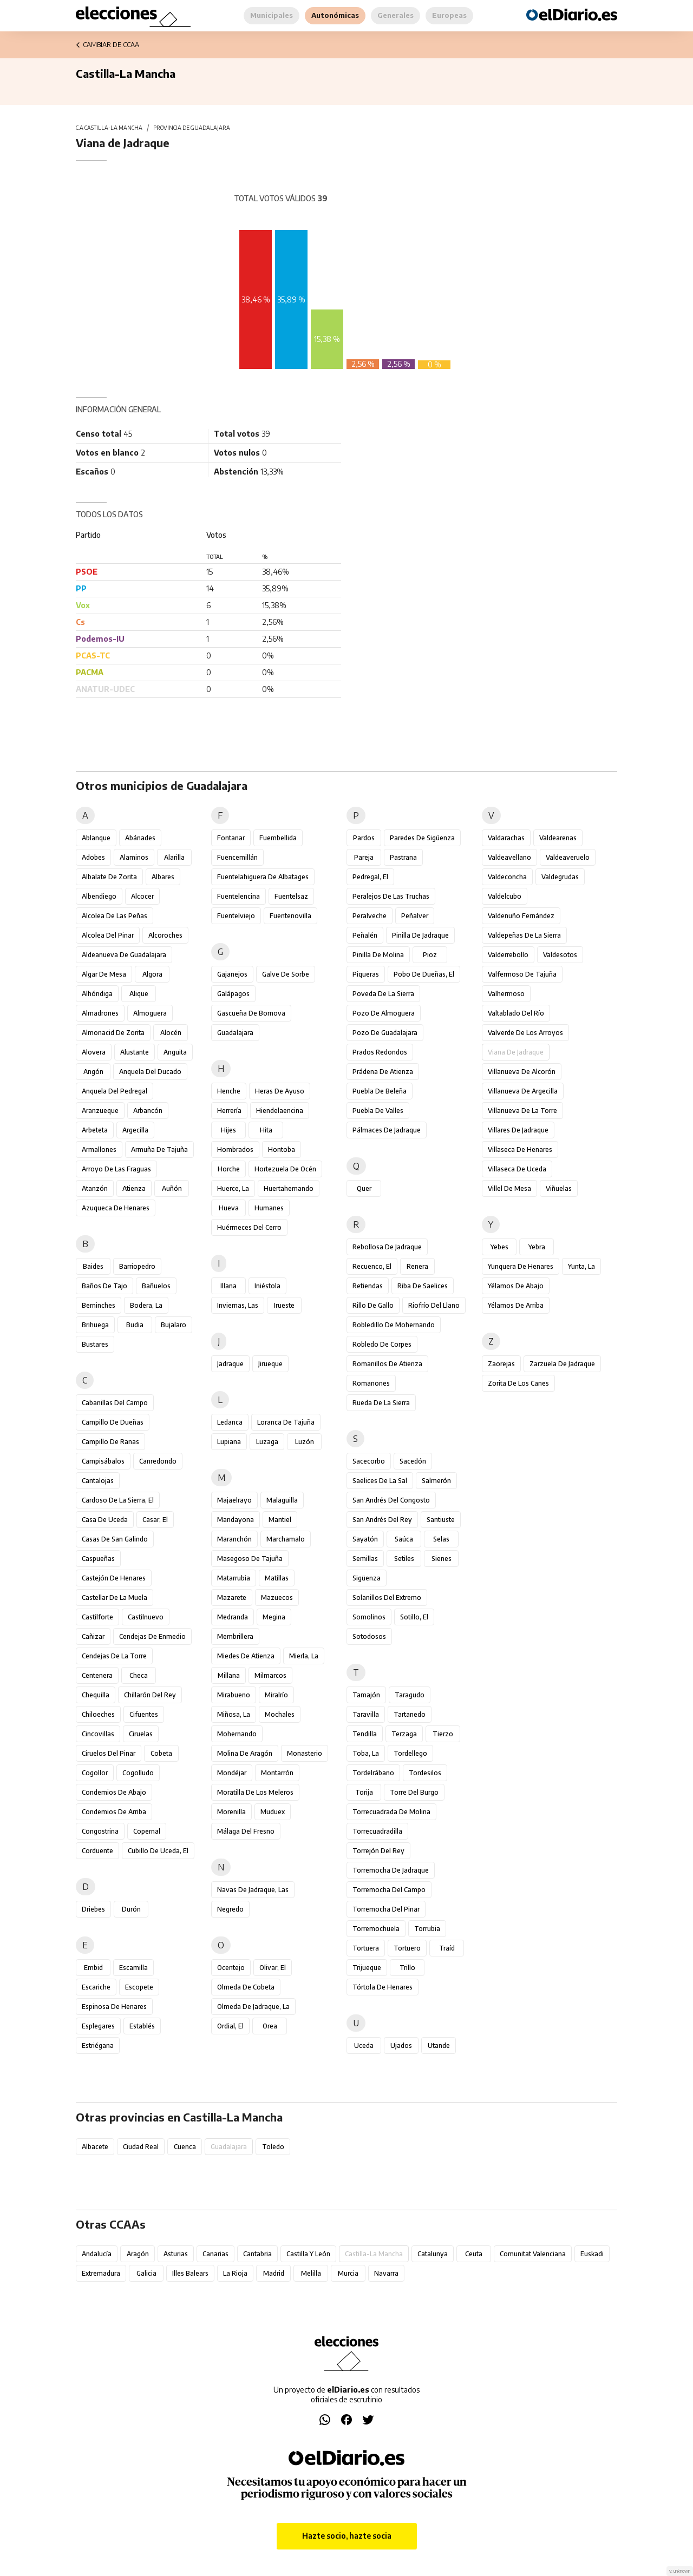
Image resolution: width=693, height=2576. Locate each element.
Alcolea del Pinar (108, 935)
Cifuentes (143, 1714)
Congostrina (100, 1831)
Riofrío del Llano (434, 1305)
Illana (228, 1286)
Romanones (371, 1383)
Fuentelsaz (291, 896)
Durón (131, 1909)
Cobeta (161, 1753)
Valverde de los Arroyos (525, 1033)
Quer (364, 1188)
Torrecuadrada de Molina (391, 1812)
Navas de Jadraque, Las (253, 1890)
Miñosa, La (233, 1714)
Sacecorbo (368, 1461)
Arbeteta (95, 1130)
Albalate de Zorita (109, 877)
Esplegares (98, 2026)
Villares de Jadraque (518, 1130)
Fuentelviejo (236, 916)
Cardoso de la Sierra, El (118, 1500)
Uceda (364, 2045)
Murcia (348, 2273)
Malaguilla (282, 1500)
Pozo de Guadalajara (384, 1033)
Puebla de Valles (377, 1110)
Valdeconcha (507, 877)
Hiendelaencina (279, 1110)
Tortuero (407, 1948)
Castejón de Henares (114, 1578)
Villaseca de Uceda (517, 1169)
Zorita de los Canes (518, 1383)
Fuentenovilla (290, 916)
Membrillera (235, 1636)
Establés (142, 2026)
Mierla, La (303, 1656)
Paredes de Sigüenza (422, 838)
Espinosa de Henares (114, 2006)
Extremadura (101, 2273)
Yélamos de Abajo (516, 1286)
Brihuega (95, 1325)
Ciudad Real (141, 2147)
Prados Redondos (379, 1052)
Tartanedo (410, 1714)
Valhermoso (506, 994)
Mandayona (235, 1520)
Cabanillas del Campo (115, 1403)
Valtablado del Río (516, 1013)
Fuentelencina (238, 896)
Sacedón (413, 1461)
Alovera (94, 1052)
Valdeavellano (509, 857)
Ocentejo (231, 1968)
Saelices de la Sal (379, 1481)
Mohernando (237, 1734)
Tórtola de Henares (382, 1987)
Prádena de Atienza (382, 1072)
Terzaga (404, 1734)
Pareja (364, 857)
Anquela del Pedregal (114, 1091)
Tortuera (365, 1948)
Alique (138, 994)
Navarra (386, 2273)
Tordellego (410, 1753)
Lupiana (229, 1442)
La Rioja (235, 2273)
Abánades (140, 838)
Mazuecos (277, 1597)
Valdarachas (506, 838)
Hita (266, 1130)
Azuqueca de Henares (115, 1208)
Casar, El (155, 1520)
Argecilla (135, 1130)
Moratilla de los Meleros (255, 1792)
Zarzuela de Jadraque (562, 1364)
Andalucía (97, 2254)
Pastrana (403, 857)
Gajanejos (232, 974)
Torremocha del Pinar (386, 1909)
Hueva (229, 1208)
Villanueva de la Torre (522, 1110)
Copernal (146, 1831)
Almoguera (150, 1013)
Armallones (99, 1149)
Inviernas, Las (237, 1305)
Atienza (134, 1188)
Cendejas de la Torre (114, 1656)
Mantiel (280, 1520)
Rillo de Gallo (373, 1305)
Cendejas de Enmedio (152, 1636)
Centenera (97, 1675)
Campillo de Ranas (110, 1442)
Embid (93, 1968)
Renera (417, 1266)
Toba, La (365, 1753)
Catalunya (432, 2254)
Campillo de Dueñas (112, 1422)
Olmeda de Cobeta (245, 1987)
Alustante (134, 1052)
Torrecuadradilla (377, 1831)
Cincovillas (98, 1734)
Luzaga (267, 1442)
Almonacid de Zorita (113, 1033)
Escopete (139, 1987)
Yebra (536, 1247)
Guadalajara (235, 1033)
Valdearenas (558, 838)
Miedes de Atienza (245, 1656)
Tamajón (366, 1695)
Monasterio (304, 1753)
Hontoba (281, 1149)
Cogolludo (138, 1773)
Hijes (228, 1130)
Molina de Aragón (244, 1753)
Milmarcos (270, 1675)
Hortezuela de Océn (285, 1169)
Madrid (273, 2273)
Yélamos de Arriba (516, 1305)
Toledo (273, 2147)
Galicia (146, 2273)
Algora (152, 974)
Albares (163, 877)
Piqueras (365, 974)
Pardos (364, 838)
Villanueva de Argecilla (523, 1091)
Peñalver (414, 916)
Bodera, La (146, 1305)
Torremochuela (376, 1929)
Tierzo (443, 1734)
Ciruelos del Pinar (108, 1753)
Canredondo (157, 1461)
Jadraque (230, 1364)
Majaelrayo (234, 1500)
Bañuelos (156, 1286)
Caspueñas (98, 1558)
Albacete (95, 2147)
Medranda (232, 1617)
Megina (274, 1617)
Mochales (280, 1714)
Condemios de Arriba (114, 1812)
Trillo (407, 1968)
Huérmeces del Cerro (249, 1227)
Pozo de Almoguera (383, 1013)
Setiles (404, 1558)
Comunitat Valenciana (533, 2254)
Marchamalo (285, 1539)
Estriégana (98, 2045)
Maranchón (234, 1539)
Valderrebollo (508, 955)
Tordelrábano (373, 1773)
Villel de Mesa (509, 1188)
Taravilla (365, 1714)
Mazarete (231, 1597)
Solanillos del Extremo (386, 1597)
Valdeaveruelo (568, 857)
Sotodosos (369, 1636)
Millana (229, 1675)
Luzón (304, 1442)
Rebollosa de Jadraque (387, 1247)
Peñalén (364, 935)
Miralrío (276, 1695)
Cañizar (93, 1636)
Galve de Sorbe (285, 974)
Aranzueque (100, 1110)
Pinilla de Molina (378, 955)
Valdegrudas (560, 877)
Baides (93, 1266)
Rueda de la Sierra (381, 1403)
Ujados (401, 2045)
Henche (228, 1091)
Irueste (284, 1305)
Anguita (175, 1052)
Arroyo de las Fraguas (116, 1169)
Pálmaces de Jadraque (386, 1130)
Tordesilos (425, 1773)
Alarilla (174, 857)
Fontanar (231, 838)
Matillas (277, 1578)
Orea (270, 2026)
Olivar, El (272, 1968)
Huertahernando (288, 1188)
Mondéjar (231, 1773)
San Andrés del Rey (382, 1520)
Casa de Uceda (105, 1520)
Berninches (98, 1305)
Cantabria (257, 2254)
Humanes (269, 1208)
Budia (134, 1325)
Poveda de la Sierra (383, 994)
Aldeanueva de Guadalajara (124, 955)
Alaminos (134, 857)
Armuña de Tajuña (159, 1149)
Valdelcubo (504, 896)
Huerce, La (233, 1188)
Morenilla (231, 1812)
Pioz (430, 955)
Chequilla (95, 1695)
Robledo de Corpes (381, 1344)
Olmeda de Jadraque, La (253, 2006)
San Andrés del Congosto (391, 1500)
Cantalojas (98, 1481)
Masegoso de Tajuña (250, 1558)
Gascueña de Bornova (251, 1013)
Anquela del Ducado (150, 1072)
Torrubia (427, 1929)
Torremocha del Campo (389, 1890)
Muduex (272, 1812)
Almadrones (100, 1013)
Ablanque (96, 838)
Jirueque (270, 1364)
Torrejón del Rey (378, 1851)
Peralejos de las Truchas (390, 896)
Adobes (93, 857)
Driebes (93, 1909)
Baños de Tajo (104, 1286)
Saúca (404, 1539)
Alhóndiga (97, 994)
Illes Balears (190, 2273)
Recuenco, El (371, 1266)
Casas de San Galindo (115, 1539)
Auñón (172, 1188)
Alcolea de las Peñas (114, 916)
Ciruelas (141, 1734)
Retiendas (367, 1286)
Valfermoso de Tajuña (522, 974)
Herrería (229, 1110)
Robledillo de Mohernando (393, 1325)
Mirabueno (233, 1695)
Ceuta (473, 2254)
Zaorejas (501, 1364)
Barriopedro (137, 1266)
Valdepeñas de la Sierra (524, 935)
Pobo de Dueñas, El (424, 974)
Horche (229, 1169)
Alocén (170, 1033)
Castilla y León (308, 2254)
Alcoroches (165, 935)
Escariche (96, 1987)
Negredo (230, 1909)
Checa (138, 1675)
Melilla (311, 2273)
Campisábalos (103, 1461)
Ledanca (230, 1422)
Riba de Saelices (422, 1286)
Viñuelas (559, 1188)
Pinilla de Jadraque (420, 935)
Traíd (447, 1948)
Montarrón (277, 1773)
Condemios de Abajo (114, 1792)
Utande (439, 2045)
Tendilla (364, 1734)
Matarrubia (233, 1578)
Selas (441, 1539)
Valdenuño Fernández (521, 916)
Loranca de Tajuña (286, 1422)
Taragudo (409, 1695)
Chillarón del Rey (150, 1695)
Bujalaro (173, 1325)
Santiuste (441, 1520)
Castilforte (97, 1617)
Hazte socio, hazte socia (346, 2535)
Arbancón (147, 1110)
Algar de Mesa (104, 974)
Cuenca (185, 2147)
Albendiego (99, 896)
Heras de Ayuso (279, 1091)
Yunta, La (581, 1266)
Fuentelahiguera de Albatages (263, 877)
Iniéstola (267, 1286)
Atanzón (95, 1188)
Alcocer (142, 896)
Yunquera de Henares (520, 1266)
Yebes (499, 1247)
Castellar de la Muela (114, 1597)
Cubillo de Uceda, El (158, 1851)
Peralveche (369, 916)
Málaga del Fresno (245, 1831)
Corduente (97, 1851)
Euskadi (592, 2254)
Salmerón (436, 1481)
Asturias (176, 2254)
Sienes (442, 1558)
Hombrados (235, 1149)
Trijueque (366, 1968)
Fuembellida (278, 838)
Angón (93, 1072)
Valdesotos (560, 955)
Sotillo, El (414, 1617)
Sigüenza (366, 1578)
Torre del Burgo (414, 1792)
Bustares (95, 1344)
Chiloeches (98, 1714)
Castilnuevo (146, 1617)
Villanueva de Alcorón (521, 1072)
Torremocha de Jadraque (390, 1870)
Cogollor (95, 1773)
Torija (364, 1792)
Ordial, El (230, 2026)
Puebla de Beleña (379, 1091)
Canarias (215, 2254)
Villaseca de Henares (520, 1149)
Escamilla (133, 1968)
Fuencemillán (237, 857)
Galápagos (233, 994)
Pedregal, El (370, 877)
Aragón (138, 2254)
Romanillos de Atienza (387, 1364)
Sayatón (365, 1539)
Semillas (365, 1558)
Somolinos (368, 1617)
